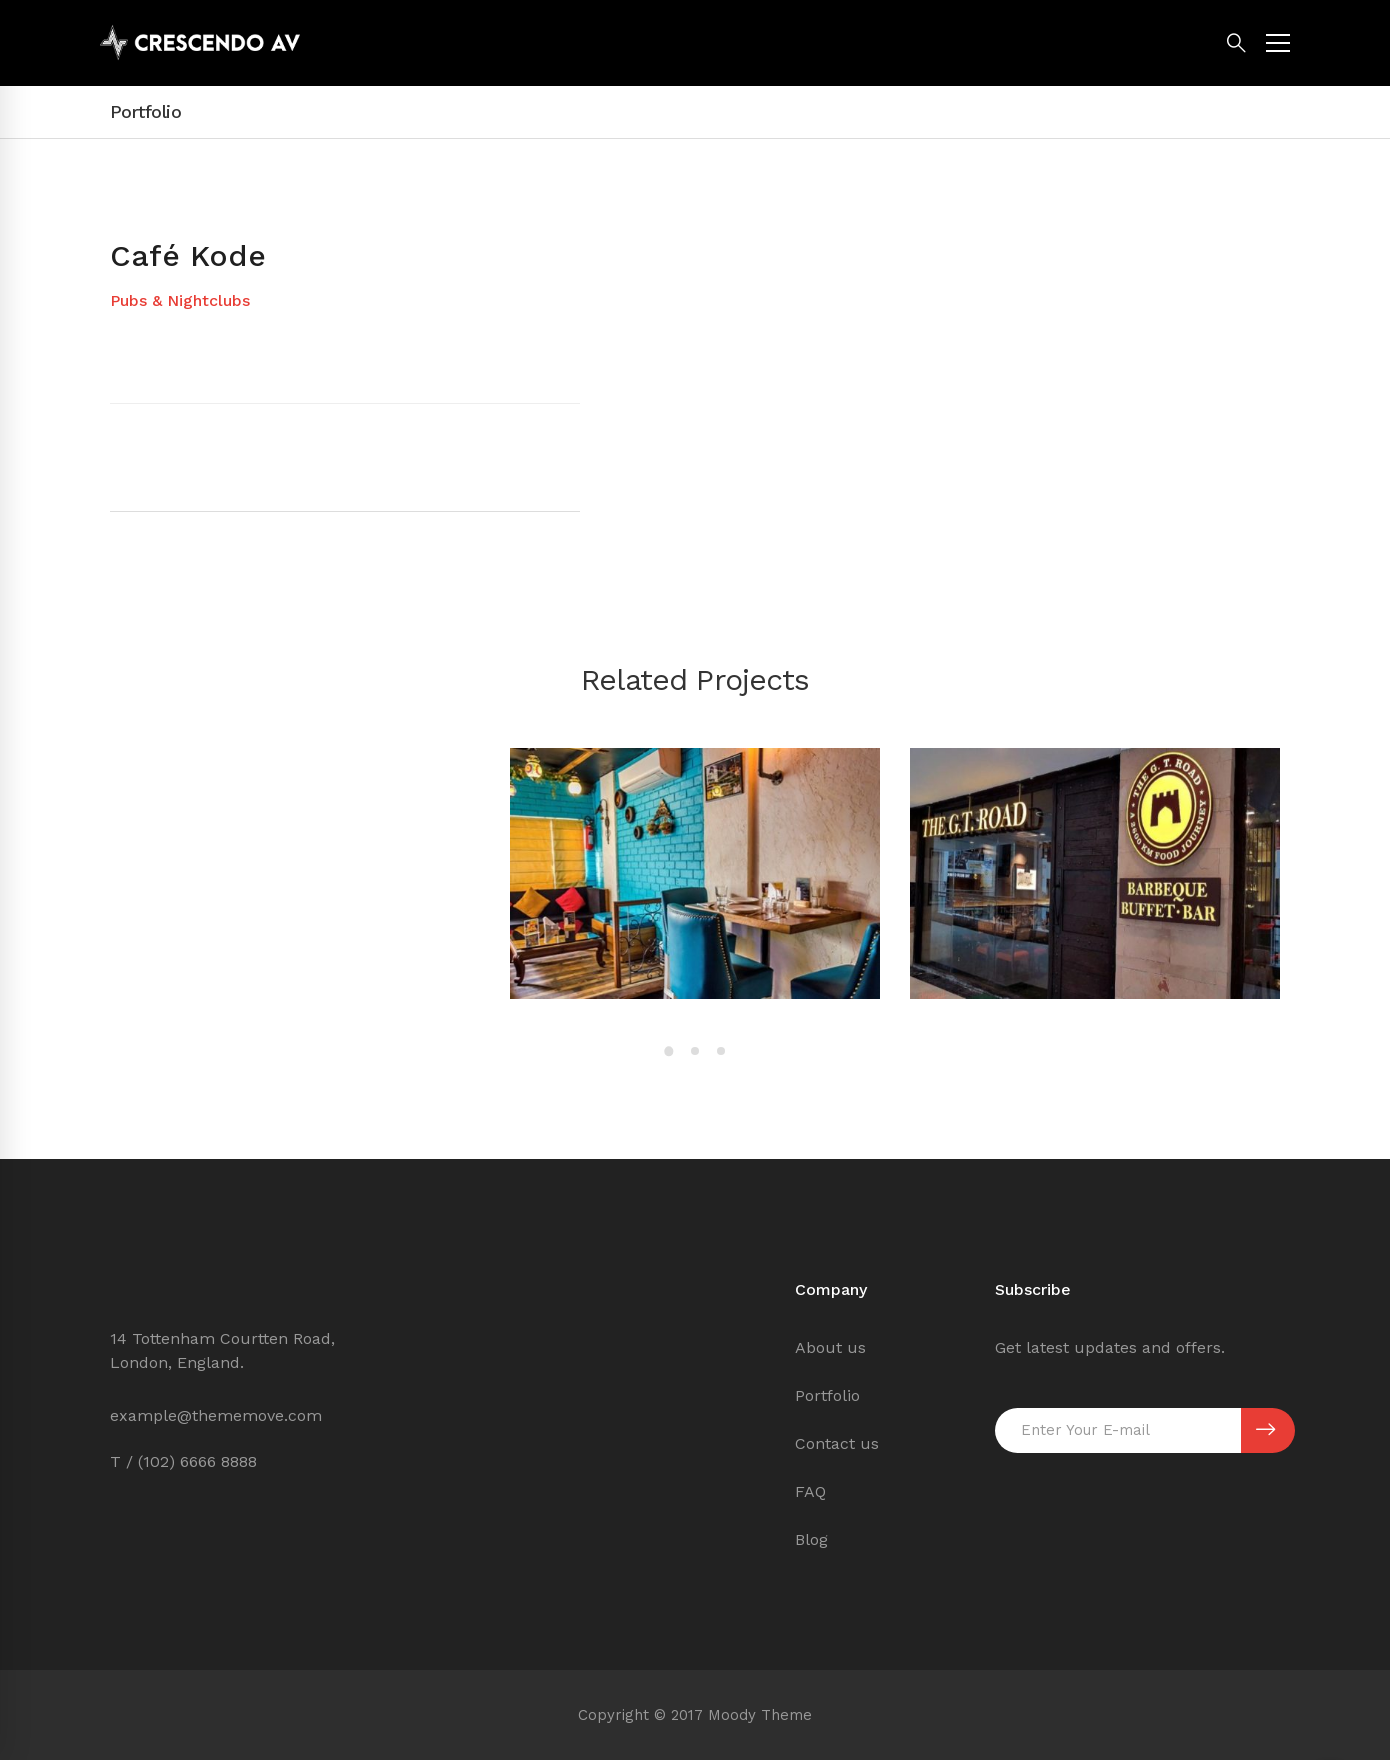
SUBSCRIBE (1265, 1430)
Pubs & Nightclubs (180, 300)
